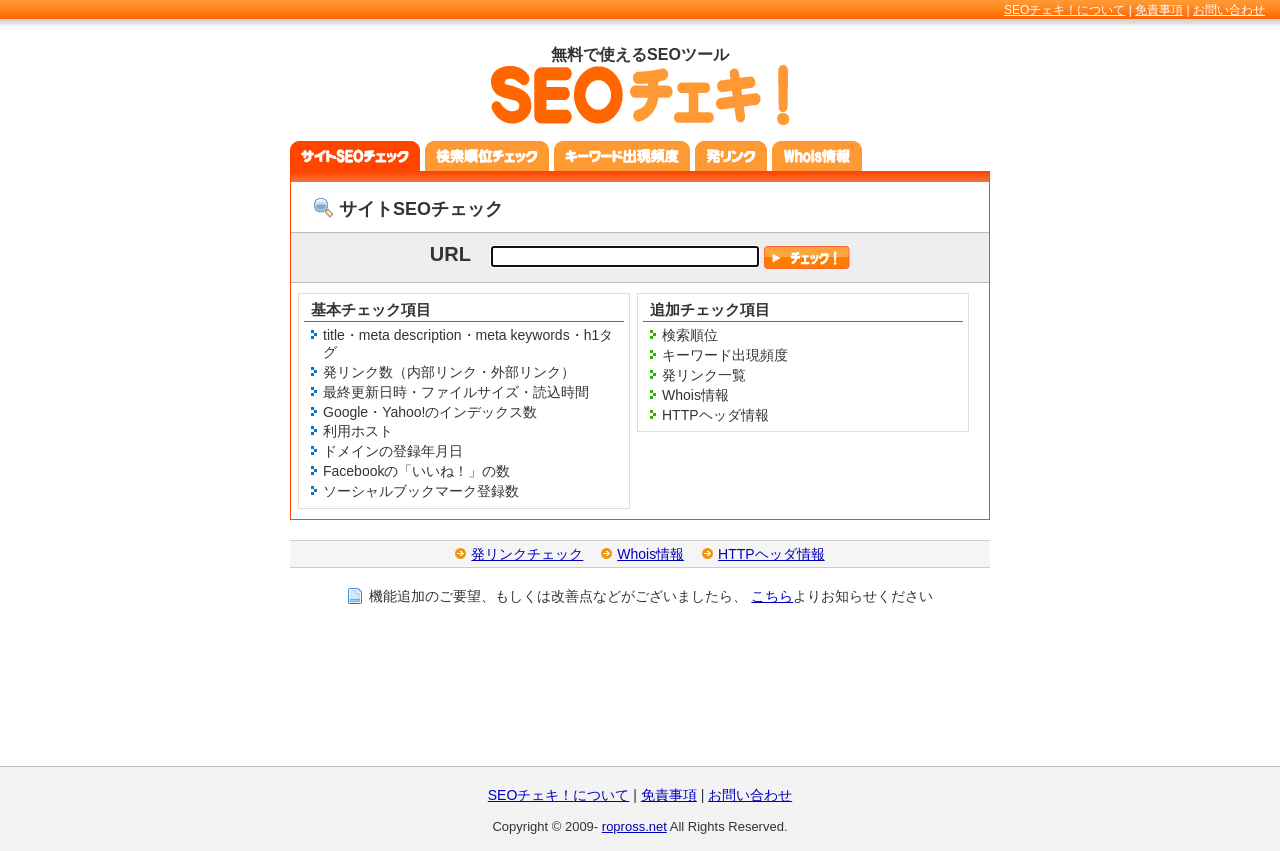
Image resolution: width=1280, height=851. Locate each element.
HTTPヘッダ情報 (771, 554)
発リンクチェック (527, 554)
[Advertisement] (640, 701)
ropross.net (634, 826)
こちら (772, 596)
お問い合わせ (1229, 10)
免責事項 (1159, 10)
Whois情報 (650, 554)
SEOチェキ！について (1064, 10)
